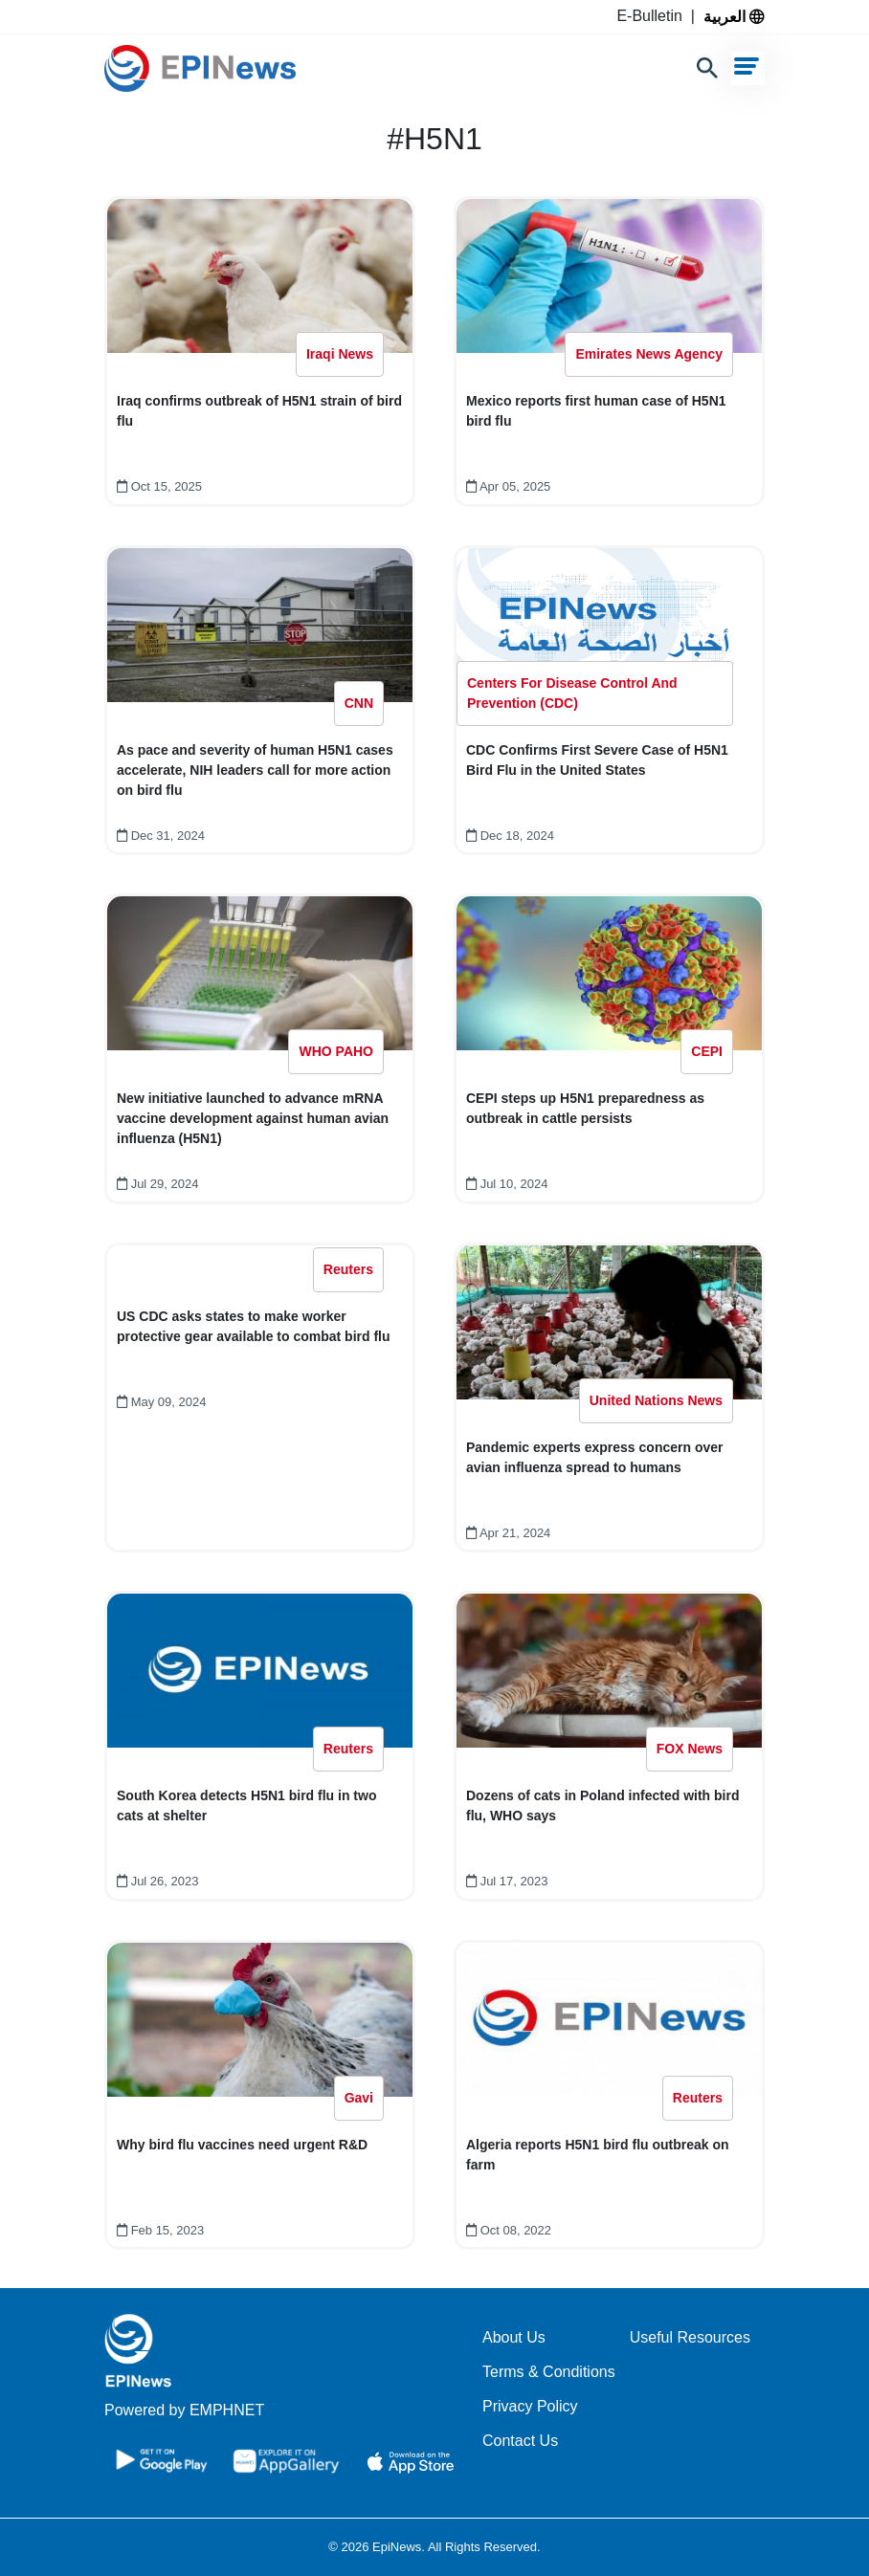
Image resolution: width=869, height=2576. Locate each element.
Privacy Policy (530, 2406)
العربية (734, 16)
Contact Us (520, 2441)
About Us (514, 2337)
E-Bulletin (653, 16)
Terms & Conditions (548, 2372)
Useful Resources (690, 2337)
